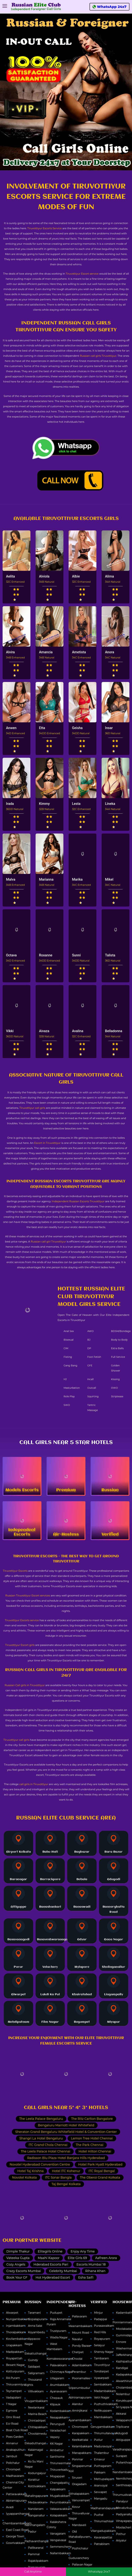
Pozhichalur (80, 2548)
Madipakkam (15, 2351)
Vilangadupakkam (103, 2531)
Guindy (33, 2360)
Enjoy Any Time (83, 2251)
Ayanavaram (58, 2391)
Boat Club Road (17, 2430)
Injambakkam (15, 2325)
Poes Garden (15, 2436)
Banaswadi (82, 1897)
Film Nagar (50, 2012)
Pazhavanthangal (36, 2541)
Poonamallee (81, 2378)
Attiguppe (18, 1897)
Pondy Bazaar (81, 2345)
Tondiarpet (101, 2371)
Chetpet (78, 2352)
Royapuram (102, 2338)
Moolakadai (124, 2328)
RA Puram (13, 2378)
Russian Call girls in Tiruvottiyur (25, 1685)
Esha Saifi (85, 2277)
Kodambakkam (60, 2411)
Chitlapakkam (37, 2427)
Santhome (57, 2456)
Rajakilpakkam (38, 2560)
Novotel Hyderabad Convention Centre (40, 2164)
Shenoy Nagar (103, 2351)
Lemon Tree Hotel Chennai (92, 2138)
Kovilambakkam (17, 2338)
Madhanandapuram (104, 2508)
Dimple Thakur (18, 2251)
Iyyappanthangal (17, 2513)
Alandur (77, 2404)
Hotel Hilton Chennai (95, 2151)
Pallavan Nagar (82, 2564)
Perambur (79, 2371)
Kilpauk (55, 2404)
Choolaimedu (37, 2433)
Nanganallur (36, 2515)
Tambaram (101, 2358)
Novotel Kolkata (24, 2177)
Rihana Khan (95, 2271)
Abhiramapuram (80, 2397)
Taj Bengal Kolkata (66, 2184)
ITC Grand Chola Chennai (48, 2145)
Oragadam (79, 2484)
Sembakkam (103, 2384)
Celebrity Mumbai (63, 2271)
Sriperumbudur (79, 2388)
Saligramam (36, 2373)
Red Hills (100, 2332)
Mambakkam (103, 2417)
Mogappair (57, 2476)
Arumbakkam (59, 2384)
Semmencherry (61, 2546)
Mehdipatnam (18, 2012)
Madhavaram (15, 2476)
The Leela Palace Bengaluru (41, 2119)
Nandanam (35, 2509)
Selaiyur (99, 2345)
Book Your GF (16, 2277)
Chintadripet (37, 2420)
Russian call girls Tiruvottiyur (98, 355)
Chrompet (13, 2469)
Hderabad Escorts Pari (51, 2264)
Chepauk (56, 2398)
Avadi (10, 2507)
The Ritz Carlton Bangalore (92, 2119)
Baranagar (18, 1870)
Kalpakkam (57, 2489)
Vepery (55, 2437)
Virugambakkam (36, 2401)
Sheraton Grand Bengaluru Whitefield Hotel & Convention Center (66, 2132)
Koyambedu (36, 2332)
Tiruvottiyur (102, 2365)
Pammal (34, 2554)
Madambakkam (105, 2391)
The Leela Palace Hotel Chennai (45, 2151)
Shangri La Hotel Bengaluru (41, 2138)
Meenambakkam (80, 2326)
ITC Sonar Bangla (58, 2177)
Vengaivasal (58, 2540)
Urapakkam (14, 2345)
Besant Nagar (15, 2365)
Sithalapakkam (79, 2493)
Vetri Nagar (101, 2397)
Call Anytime (33, 2571)
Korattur (34, 2479)
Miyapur (113, 2012)
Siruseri (77, 2477)
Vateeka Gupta (18, 2258)
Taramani (34, 2312)
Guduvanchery (79, 2558)
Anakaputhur (15, 2449)
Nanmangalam (35, 2525)
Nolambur (123, 2394)
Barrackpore (50, 1870)
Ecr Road (12, 2423)
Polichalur (13, 2462)
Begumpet (82, 2012)
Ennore (121, 2342)
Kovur (76, 2506)
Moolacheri (123, 2527)
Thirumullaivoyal (105, 2433)
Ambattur (57, 2450)
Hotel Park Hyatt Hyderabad (100, 2164)
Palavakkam (58, 2365)
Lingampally (113, 1985)
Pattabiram (101, 2544)
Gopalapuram (37, 2319)
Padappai (100, 2319)
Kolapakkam (58, 2515)
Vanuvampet (81, 2500)
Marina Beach (37, 2414)
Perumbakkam (60, 2502)
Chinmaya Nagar (61, 2371)
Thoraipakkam (16, 2332)
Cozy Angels (15, 2264)
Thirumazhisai (103, 2521)
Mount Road (80, 2332)
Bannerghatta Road (114, 1900)
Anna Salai (35, 2325)
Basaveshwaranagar (51, 1930)
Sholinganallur (113, 1957)
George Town (15, 2536)
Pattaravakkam (16, 2494)
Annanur (12, 2443)
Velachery (50, 1957)
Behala (81, 1870)
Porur (18, 1957)
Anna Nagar (113, 1930)
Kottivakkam (37, 2486)
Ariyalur (121, 2540)
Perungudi (57, 2424)
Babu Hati (50, 1842)
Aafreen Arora (106, 2258)
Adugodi (113, 1870)
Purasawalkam (104, 2325)
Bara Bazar (113, 1842)
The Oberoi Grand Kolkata (100, 2177)
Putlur (98, 2439)
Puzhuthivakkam (106, 2404)
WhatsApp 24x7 (109, 7)
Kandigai (122, 2368)
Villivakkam (36, 2391)
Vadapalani (13, 2397)
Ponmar (77, 2459)
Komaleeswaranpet (60, 2358)
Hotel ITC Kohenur (66, 2171)
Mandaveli (79, 2525)
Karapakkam (80, 2433)
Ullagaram (57, 2378)
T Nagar (11, 2404)
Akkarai (121, 2413)
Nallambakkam (60, 2553)
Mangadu (100, 2498)
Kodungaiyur (37, 2473)
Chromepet (80, 2426)
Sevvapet (100, 2492)
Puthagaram (102, 2466)
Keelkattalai (80, 2439)
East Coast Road (17, 2529)
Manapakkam (81, 2453)
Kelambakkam (82, 2446)
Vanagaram (58, 2533)
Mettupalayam (104, 2479)
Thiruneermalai (60, 2463)
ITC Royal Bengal (102, 2171)
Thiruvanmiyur (16, 2384)
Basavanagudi (18, 1930)
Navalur (77, 2339)
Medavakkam (37, 2502)
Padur (32, 2531)
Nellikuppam (103, 2410)
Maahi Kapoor (48, 2258)
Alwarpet (18, 1985)
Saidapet (34, 2366)
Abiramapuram (16, 2500)
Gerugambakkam (103, 2426)
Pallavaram (79, 2316)
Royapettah (14, 2358)
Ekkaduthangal (35, 2443)
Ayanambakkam (80, 2420)
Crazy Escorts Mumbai (23, 2271)
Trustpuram (58, 2331)
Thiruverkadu (59, 2469)
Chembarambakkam (17, 2523)
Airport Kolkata (18, 1842)
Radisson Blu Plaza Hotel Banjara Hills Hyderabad (66, 2158)
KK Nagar (56, 2443)
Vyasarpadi (101, 2378)
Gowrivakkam (15, 2543)
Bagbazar (82, 1842)
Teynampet (14, 2391)
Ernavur (99, 2459)
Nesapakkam (59, 2417)
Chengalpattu (59, 2482)
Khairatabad (82, 1985)
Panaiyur (122, 2501)
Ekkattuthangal (35, 2353)
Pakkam (99, 2472)
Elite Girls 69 (77, 2258)
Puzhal (98, 2514)
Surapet (121, 2456)
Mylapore (81, 1957)
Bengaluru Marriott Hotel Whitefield (66, 2125)
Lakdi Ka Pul (50, 1985)
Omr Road (13, 2417)
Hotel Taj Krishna (30, 2171)
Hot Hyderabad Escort (53, 2277)
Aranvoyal (100, 2485)
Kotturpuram (15, 2371)
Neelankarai (36, 2407)
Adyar (81, 1930)
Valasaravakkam (61, 2509)
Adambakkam (82, 2365)
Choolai (77, 2358)
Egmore (11, 2410)
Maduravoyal (103, 2446)
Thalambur (101, 2453)
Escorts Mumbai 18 (91, 2264)
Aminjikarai (79, 2410)
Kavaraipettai (103, 2537)
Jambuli (11, 2456)
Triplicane (122, 2426)
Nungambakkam (18, 2319)
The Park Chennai (89, 2145)
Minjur (98, 2312)
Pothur (121, 2534)
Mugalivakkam (60, 2495)
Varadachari (58, 2430)
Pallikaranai (35, 2547)
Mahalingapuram (36, 2495)
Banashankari (50, 1897)
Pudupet (56, 2312)
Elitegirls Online (50, 2251)
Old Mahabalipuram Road (79, 2537)
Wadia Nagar (59, 2337)
